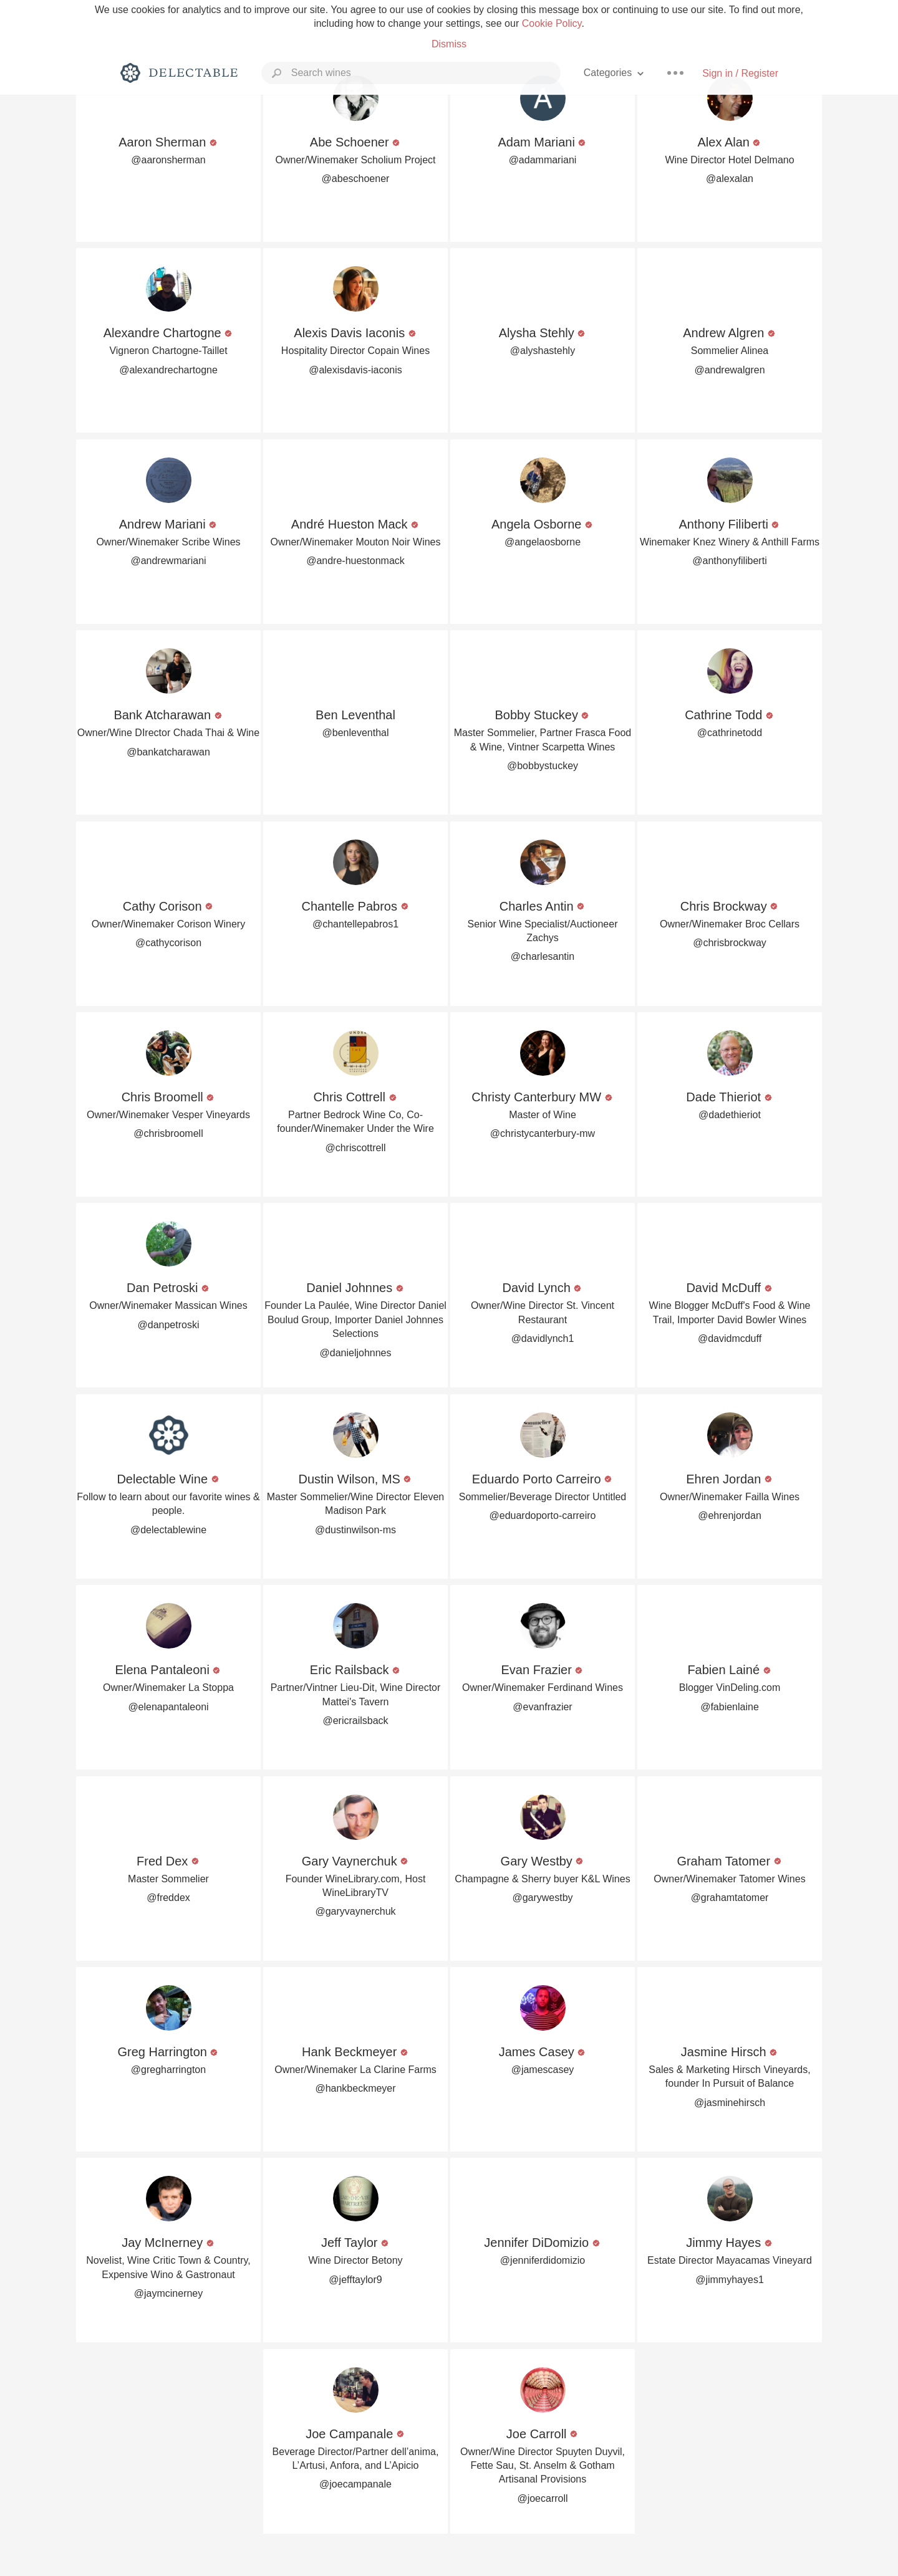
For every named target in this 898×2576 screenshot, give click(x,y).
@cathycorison (168, 942)
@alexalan (729, 178)
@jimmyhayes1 (729, 2279)
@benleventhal (355, 732)
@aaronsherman (168, 160)
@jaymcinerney (168, 2293)
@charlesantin (543, 956)
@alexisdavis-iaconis (355, 370)
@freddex (168, 1897)
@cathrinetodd (729, 732)
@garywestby (542, 1897)
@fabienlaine (729, 1707)
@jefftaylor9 (355, 2279)
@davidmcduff (729, 1338)
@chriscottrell (355, 1147)
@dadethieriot (729, 1114)
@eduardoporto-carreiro (543, 1515)
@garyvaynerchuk (355, 1911)
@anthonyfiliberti (729, 560)
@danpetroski (169, 1324)
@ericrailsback (355, 1720)
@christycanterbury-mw (542, 1133)
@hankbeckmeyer (355, 2088)
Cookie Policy (552, 23)
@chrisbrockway (729, 942)
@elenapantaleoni (168, 1707)
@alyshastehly (542, 350)
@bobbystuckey (542, 765)
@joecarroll (542, 2498)
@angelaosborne (543, 542)
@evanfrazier (542, 1707)
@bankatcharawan (168, 752)
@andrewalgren (729, 370)
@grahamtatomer (730, 1897)
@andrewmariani (168, 560)
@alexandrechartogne (168, 370)
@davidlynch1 (542, 1338)
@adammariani (543, 160)
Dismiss (449, 44)
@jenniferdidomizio (542, 2260)
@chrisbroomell (168, 1133)
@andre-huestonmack (355, 560)
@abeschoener (356, 178)
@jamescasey (542, 2069)
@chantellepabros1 (355, 924)
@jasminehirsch (729, 2102)
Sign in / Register (740, 73)
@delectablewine (168, 1530)
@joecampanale (355, 2484)
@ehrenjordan (729, 1515)
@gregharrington (168, 2069)
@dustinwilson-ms (355, 1530)
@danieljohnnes (356, 1353)
